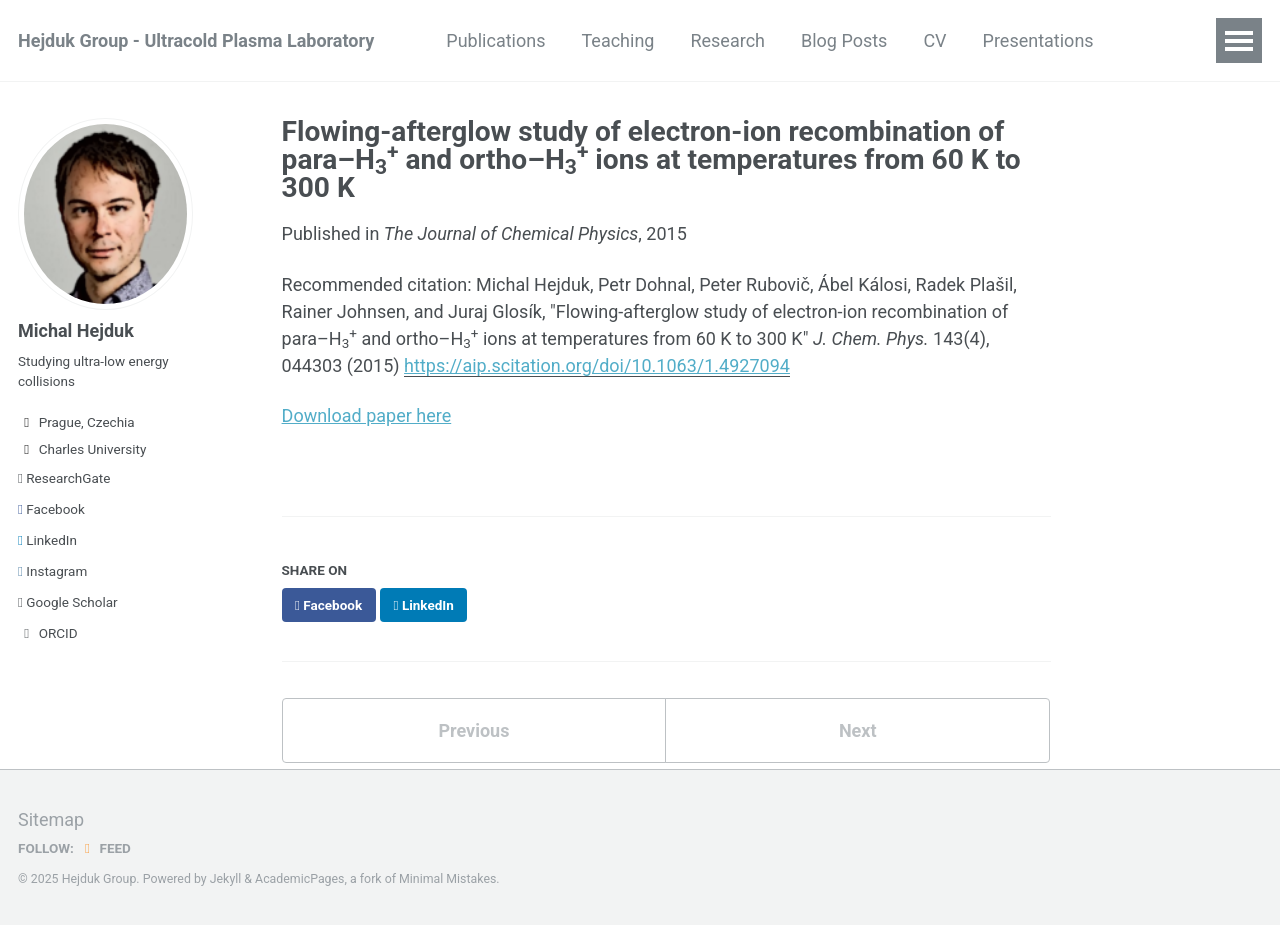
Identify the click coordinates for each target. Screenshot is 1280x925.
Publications (495, 40)
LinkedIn (47, 540)
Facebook (51, 509)
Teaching (617, 40)
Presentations (1038, 40)
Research (727, 40)
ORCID (48, 633)
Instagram (52, 571)
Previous (473, 730)
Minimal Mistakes (447, 879)
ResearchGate (64, 478)
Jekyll (226, 879)
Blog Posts (844, 40)
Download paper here (367, 415)
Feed (105, 848)
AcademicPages (299, 879)
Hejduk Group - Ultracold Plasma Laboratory (196, 40)
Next (858, 730)
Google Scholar (68, 602)
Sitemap (51, 819)
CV (934, 40)
